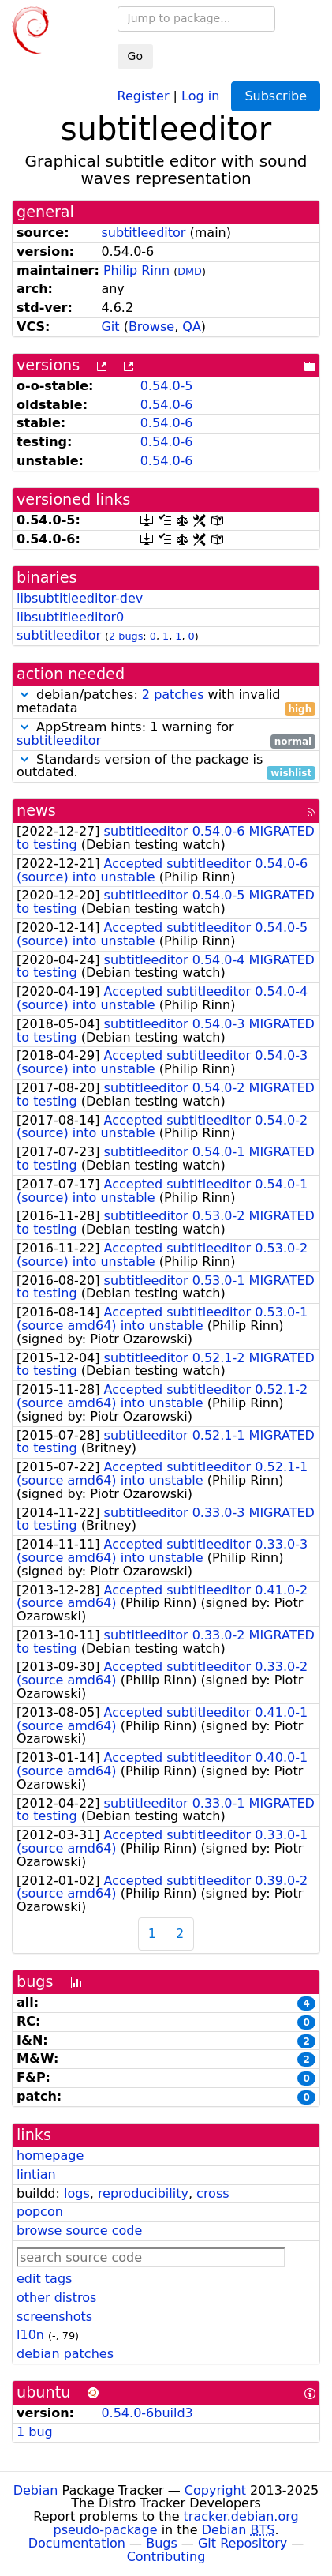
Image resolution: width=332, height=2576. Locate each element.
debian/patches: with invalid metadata (166, 702)
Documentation (76, 2543)
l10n (30, 2334)
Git (110, 326)
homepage (50, 2155)
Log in (200, 95)
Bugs (161, 2543)
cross (212, 2193)
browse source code (79, 2230)
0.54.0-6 (166, 404)
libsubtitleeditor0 (70, 617)
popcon (40, 2211)
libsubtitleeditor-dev (80, 598)
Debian (35, 2490)
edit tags (44, 2278)
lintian (36, 2174)
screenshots (54, 2316)
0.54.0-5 (166, 385)
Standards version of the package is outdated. (166, 766)
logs (77, 2193)
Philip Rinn (136, 270)
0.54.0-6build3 (146, 2412)
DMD (189, 271)
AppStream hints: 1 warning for (166, 734)
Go (135, 56)
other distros (56, 2297)
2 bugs (126, 636)
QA (191, 326)
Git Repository (242, 2543)
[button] (24, 694)
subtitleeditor (143, 232)
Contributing (166, 2556)
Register (144, 95)
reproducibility (143, 2193)
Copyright (215, 2490)
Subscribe (275, 95)
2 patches (173, 694)
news (36, 811)
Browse (151, 326)
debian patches (65, 2353)
